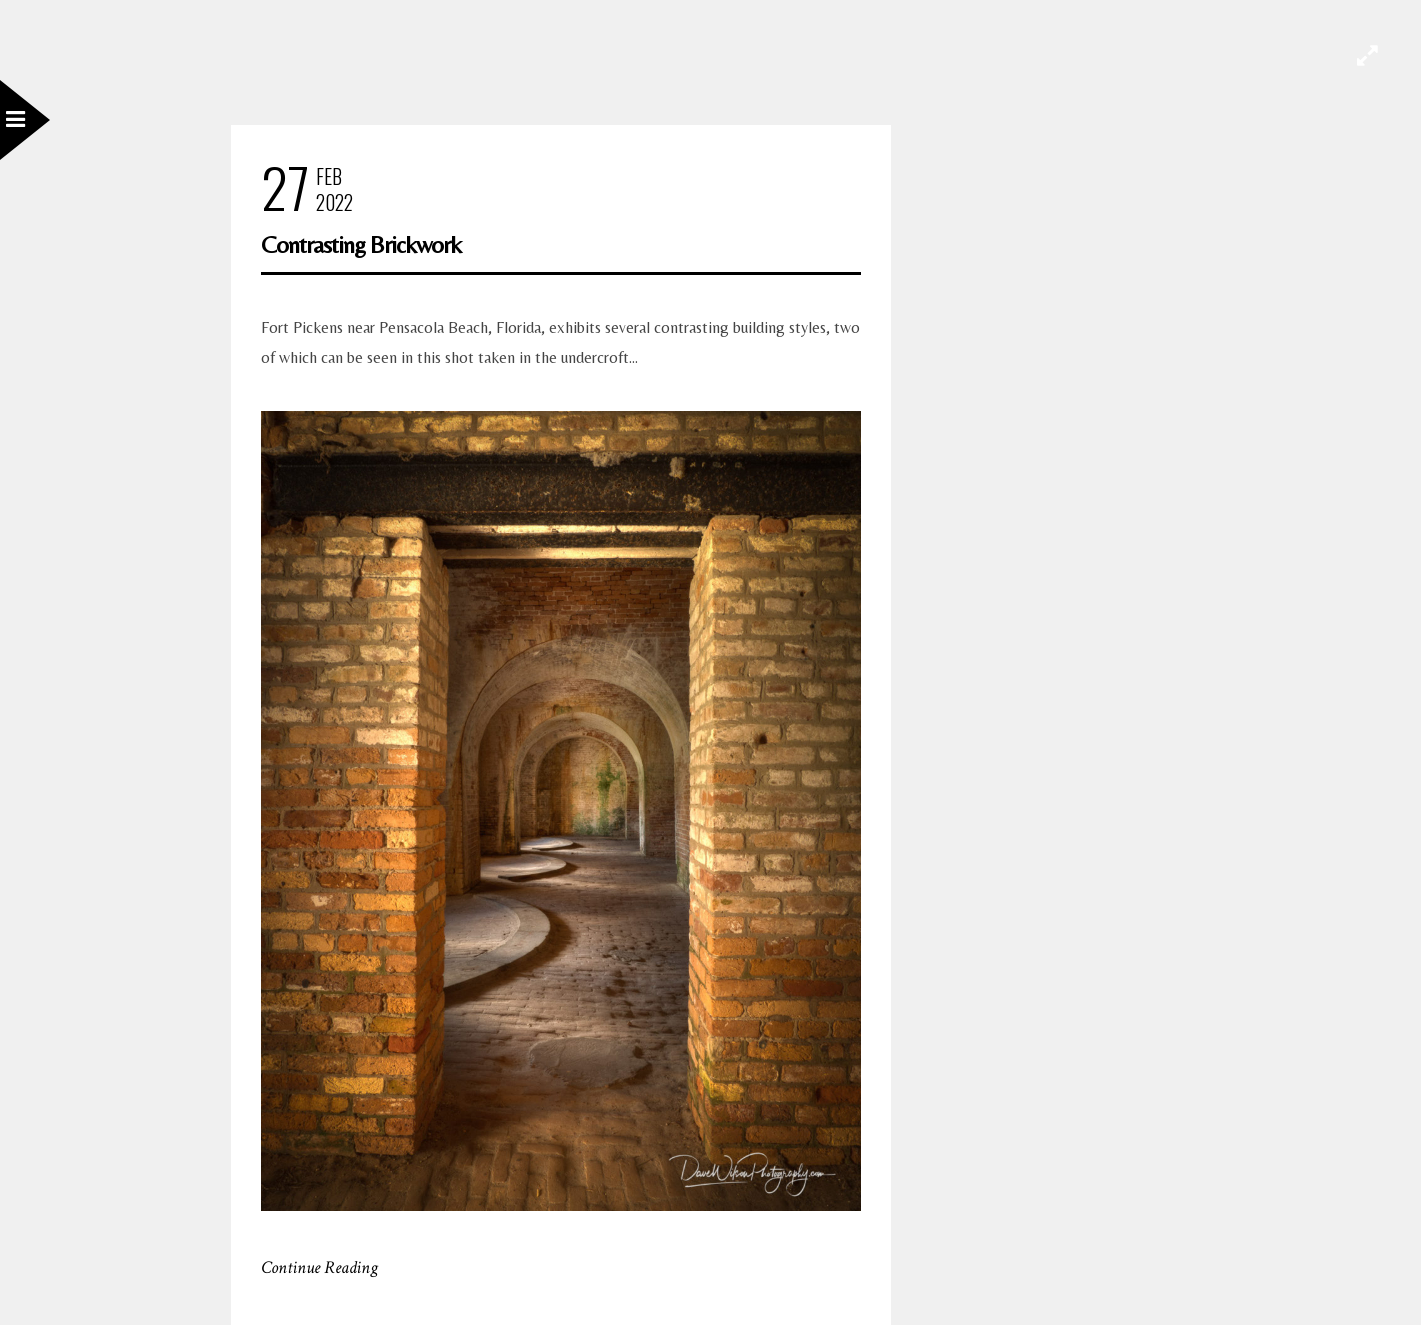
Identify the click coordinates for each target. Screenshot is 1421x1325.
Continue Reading (319, 1267)
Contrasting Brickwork (361, 244)
